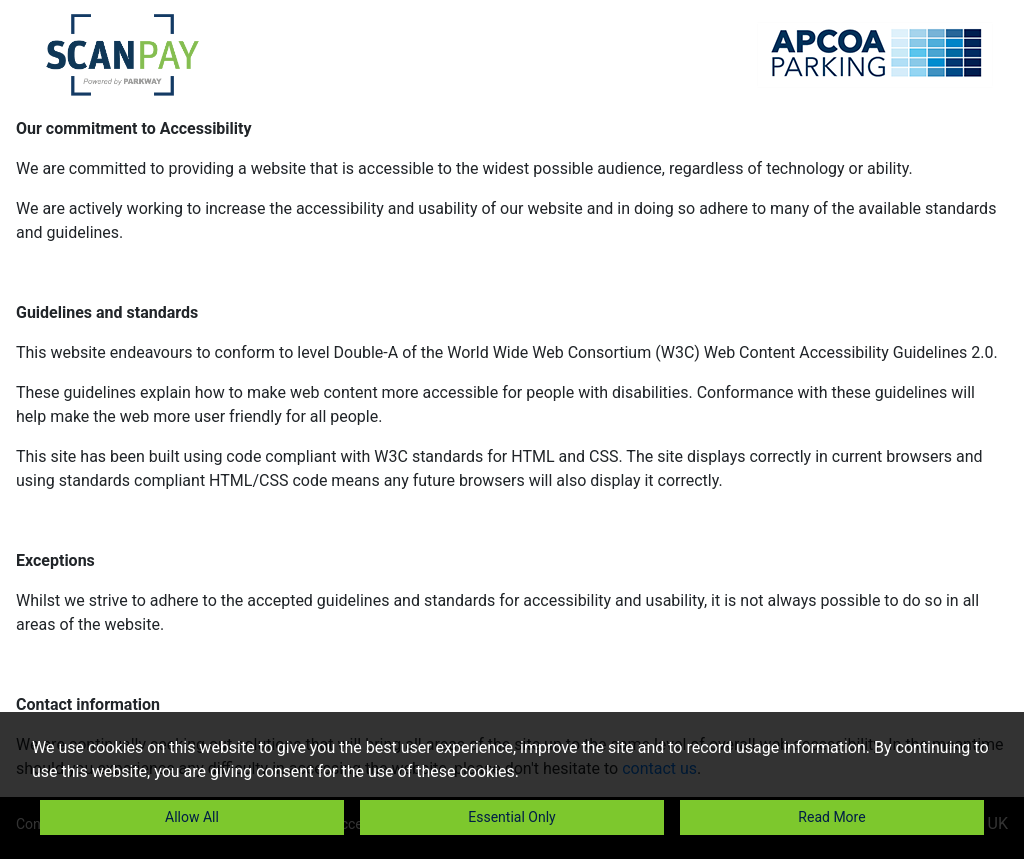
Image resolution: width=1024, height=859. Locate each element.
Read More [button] (831, 817)
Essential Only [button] (511, 817)
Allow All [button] (192, 817)
